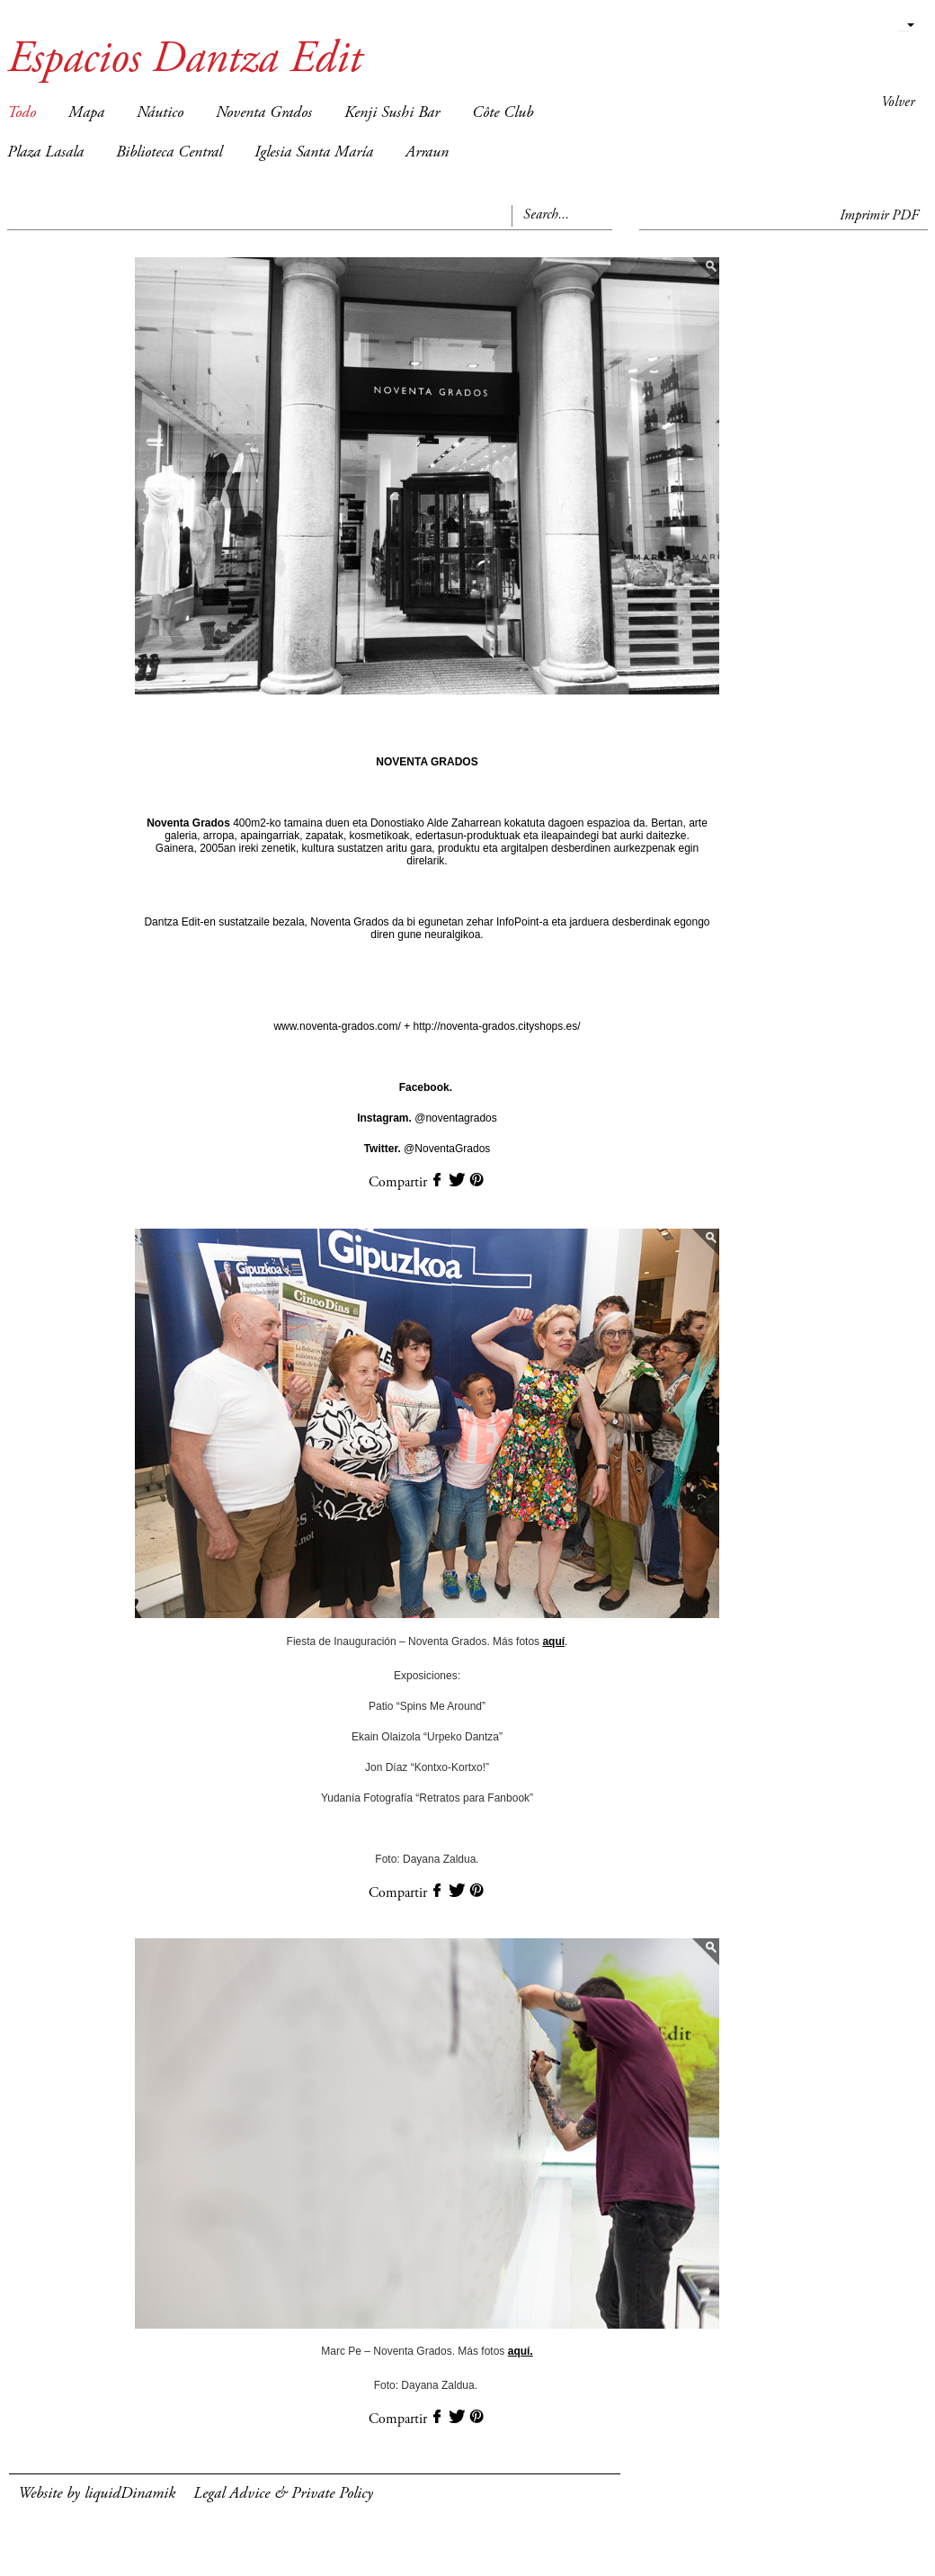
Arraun (427, 153)
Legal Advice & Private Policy (283, 2494)
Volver (897, 102)
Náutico (160, 113)
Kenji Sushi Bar (392, 113)
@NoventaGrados (427, 1148)
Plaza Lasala (45, 153)
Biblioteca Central (169, 153)
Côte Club (502, 113)
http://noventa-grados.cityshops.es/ (495, 1026)
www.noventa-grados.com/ (338, 1026)
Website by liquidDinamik (96, 2494)
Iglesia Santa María (313, 153)
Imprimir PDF (879, 216)
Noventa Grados (264, 113)
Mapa (86, 113)
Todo (21, 113)
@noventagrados (427, 1118)
